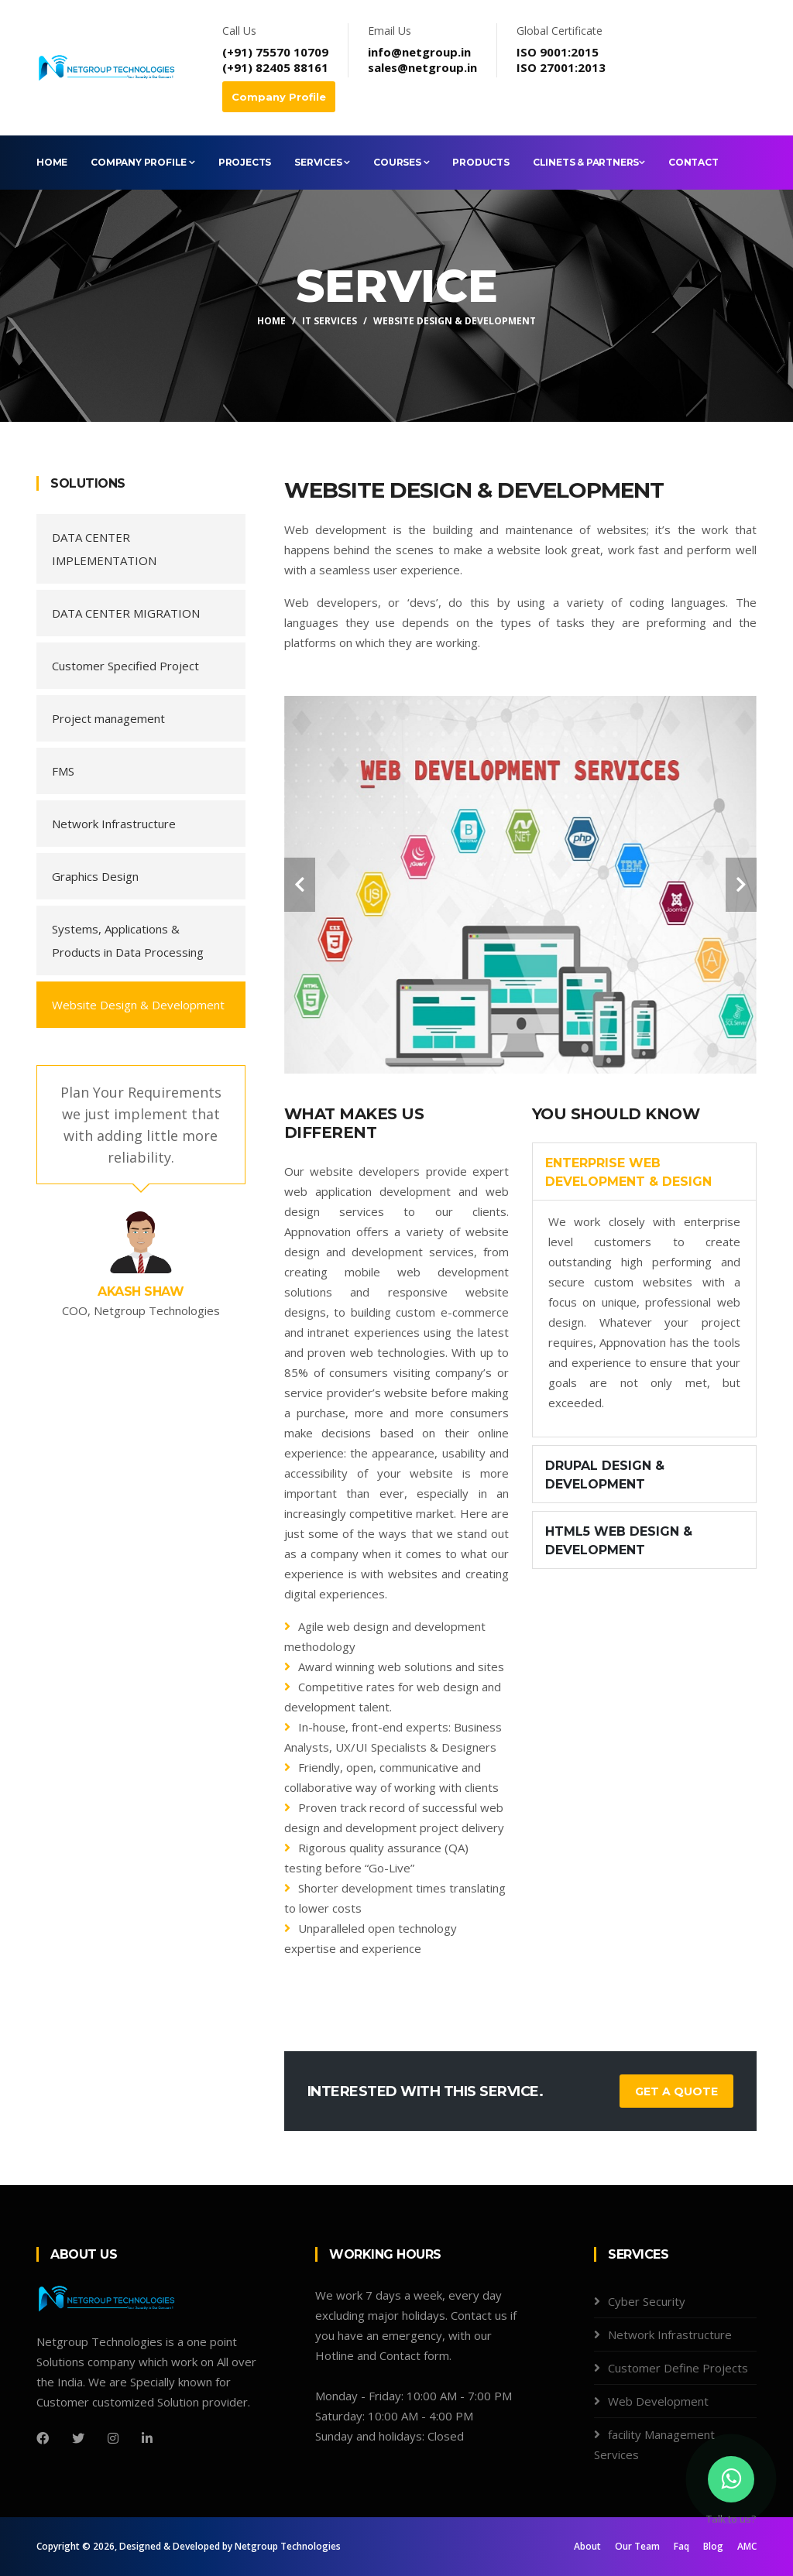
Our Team (637, 2546)
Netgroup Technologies (288, 2546)
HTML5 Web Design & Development (618, 1540)
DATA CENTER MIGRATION (126, 613)
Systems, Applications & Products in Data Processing (128, 940)
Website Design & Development (138, 1004)
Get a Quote (676, 2091)
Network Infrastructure (114, 823)
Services (322, 162)
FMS (63, 771)
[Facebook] (42, 2438)
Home (51, 162)
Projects (244, 162)
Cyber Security (646, 2301)
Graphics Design (95, 876)
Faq (681, 2546)
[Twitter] (78, 2438)
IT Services (329, 320)
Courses (401, 162)
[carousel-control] (299, 885)
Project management (108, 718)
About (587, 2546)
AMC (747, 2546)
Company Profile (279, 97)
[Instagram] (113, 2438)
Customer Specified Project (125, 665)
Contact (693, 162)
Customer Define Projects (678, 2368)
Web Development (658, 2401)
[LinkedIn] (147, 2438)
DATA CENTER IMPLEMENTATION (104, 548)
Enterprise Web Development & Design (628, 1172)
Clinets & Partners (589, 162)
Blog (713, 2546)
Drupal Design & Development (604, 1475)
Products (480, 162)
